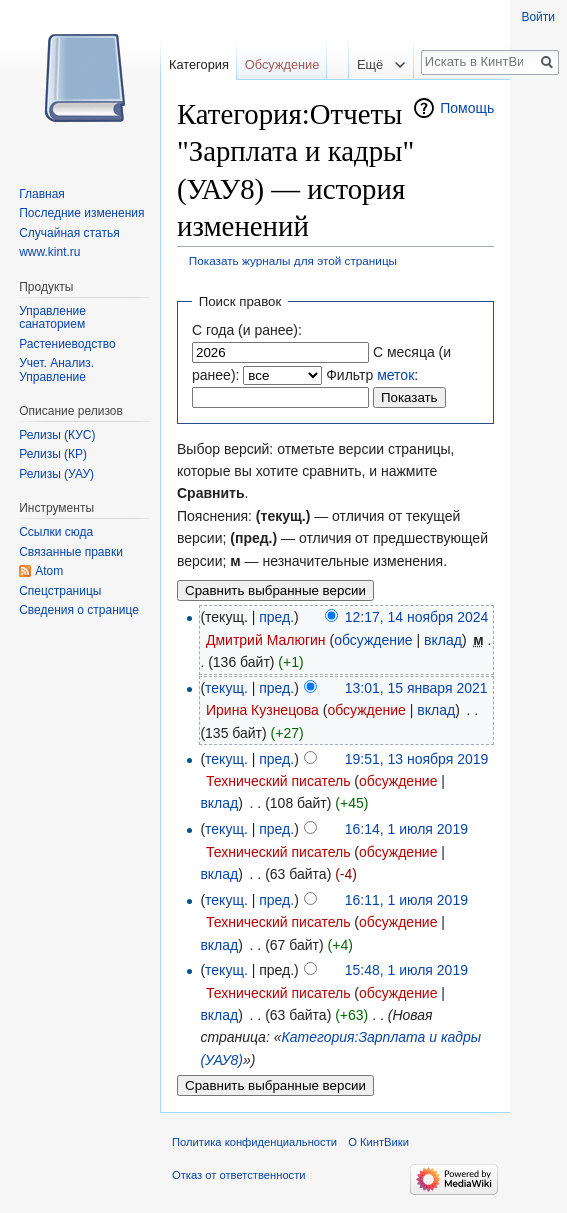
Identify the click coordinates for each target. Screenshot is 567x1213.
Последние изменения (81, 213)
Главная (42, 194)
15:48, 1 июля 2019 (406, 970)
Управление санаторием (52, 318)
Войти (538, 17)
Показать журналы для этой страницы (293, 260)
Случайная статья (69, 233)
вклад (443, 640)
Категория (199, 64)
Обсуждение (282, 64)
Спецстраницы (60, 591)
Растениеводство (67, 344)
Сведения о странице (79, 610)
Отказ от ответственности (239, 1175)
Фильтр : (372, 375)
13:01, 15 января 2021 (416, 688)
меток (395, 375)
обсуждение (373, 640)
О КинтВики (378, 1142)
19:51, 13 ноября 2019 (417, 759)
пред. (276, 617)
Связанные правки (71, 552)
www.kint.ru (49, 252)
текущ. (226, 688)
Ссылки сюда (56, 532)
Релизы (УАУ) (56, 474)
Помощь (467, 108)
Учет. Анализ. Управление (56, 370)
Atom (49, 571)
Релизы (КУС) (57, 435)
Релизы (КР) (53, 454)
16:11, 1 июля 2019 (406, 900)
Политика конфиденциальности (254, 1142)
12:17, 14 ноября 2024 (417, 617)
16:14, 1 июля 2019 (406, 829)
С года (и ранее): (247, 330)
